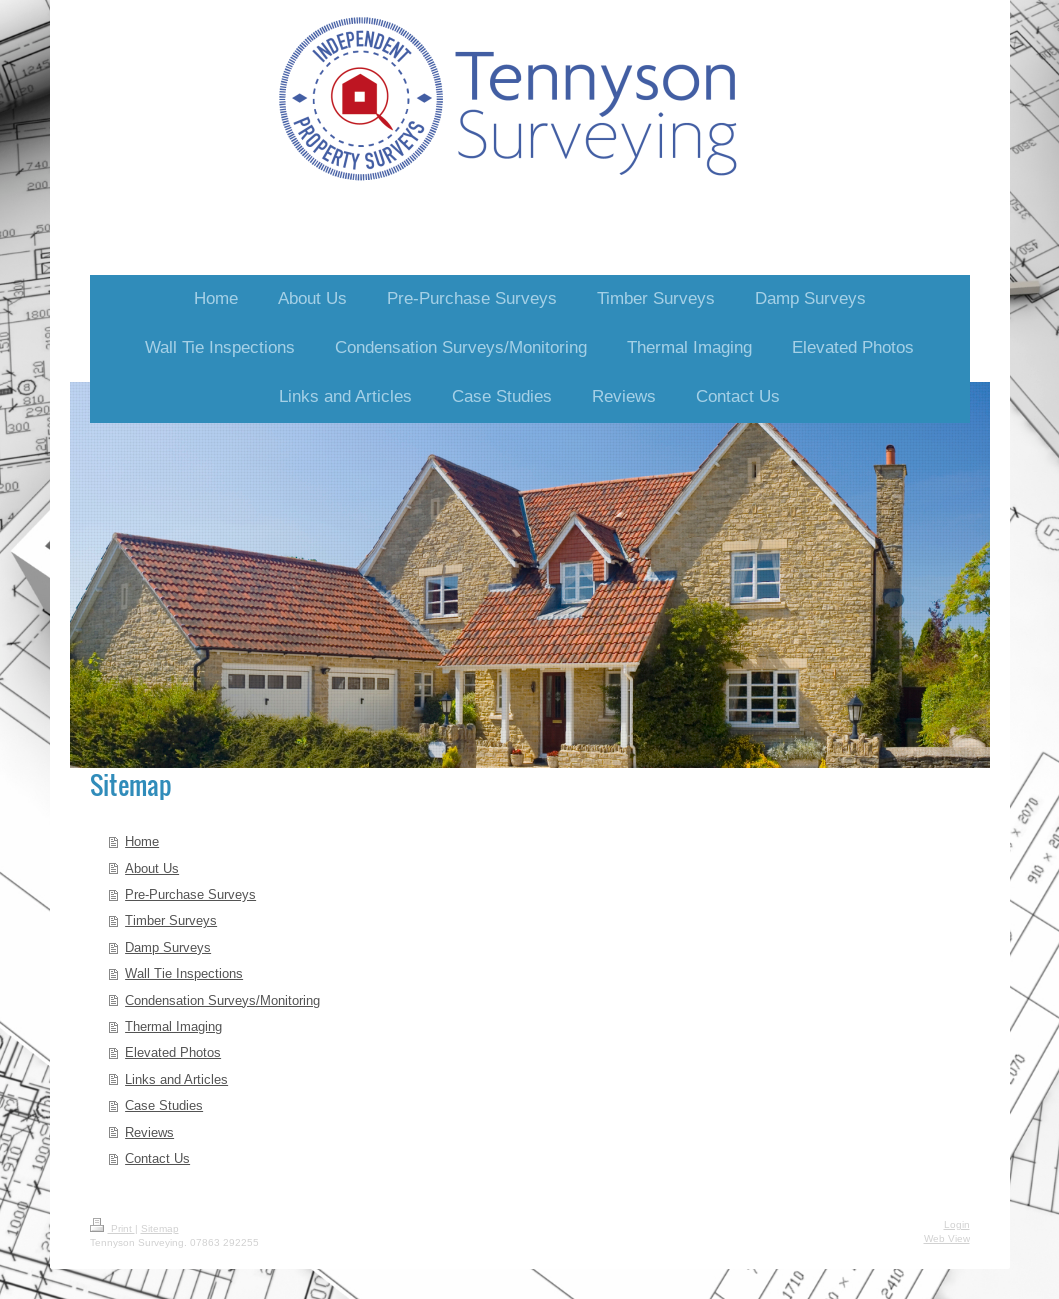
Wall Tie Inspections (184, 973)
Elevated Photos (173, 1052)
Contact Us (157, 1158)
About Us (152, 868)
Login (957, 1224)
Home (142, 841)
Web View (947, 1238)
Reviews (149, 1132)
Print (112, 1228)
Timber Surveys (171, 920)
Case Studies (164, 1105)
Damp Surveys (168, 947)
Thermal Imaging (173, 1026)
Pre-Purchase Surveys (190, 894)
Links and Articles (176, 1079)
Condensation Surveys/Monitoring (222, 1000)
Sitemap (160, 1228)
